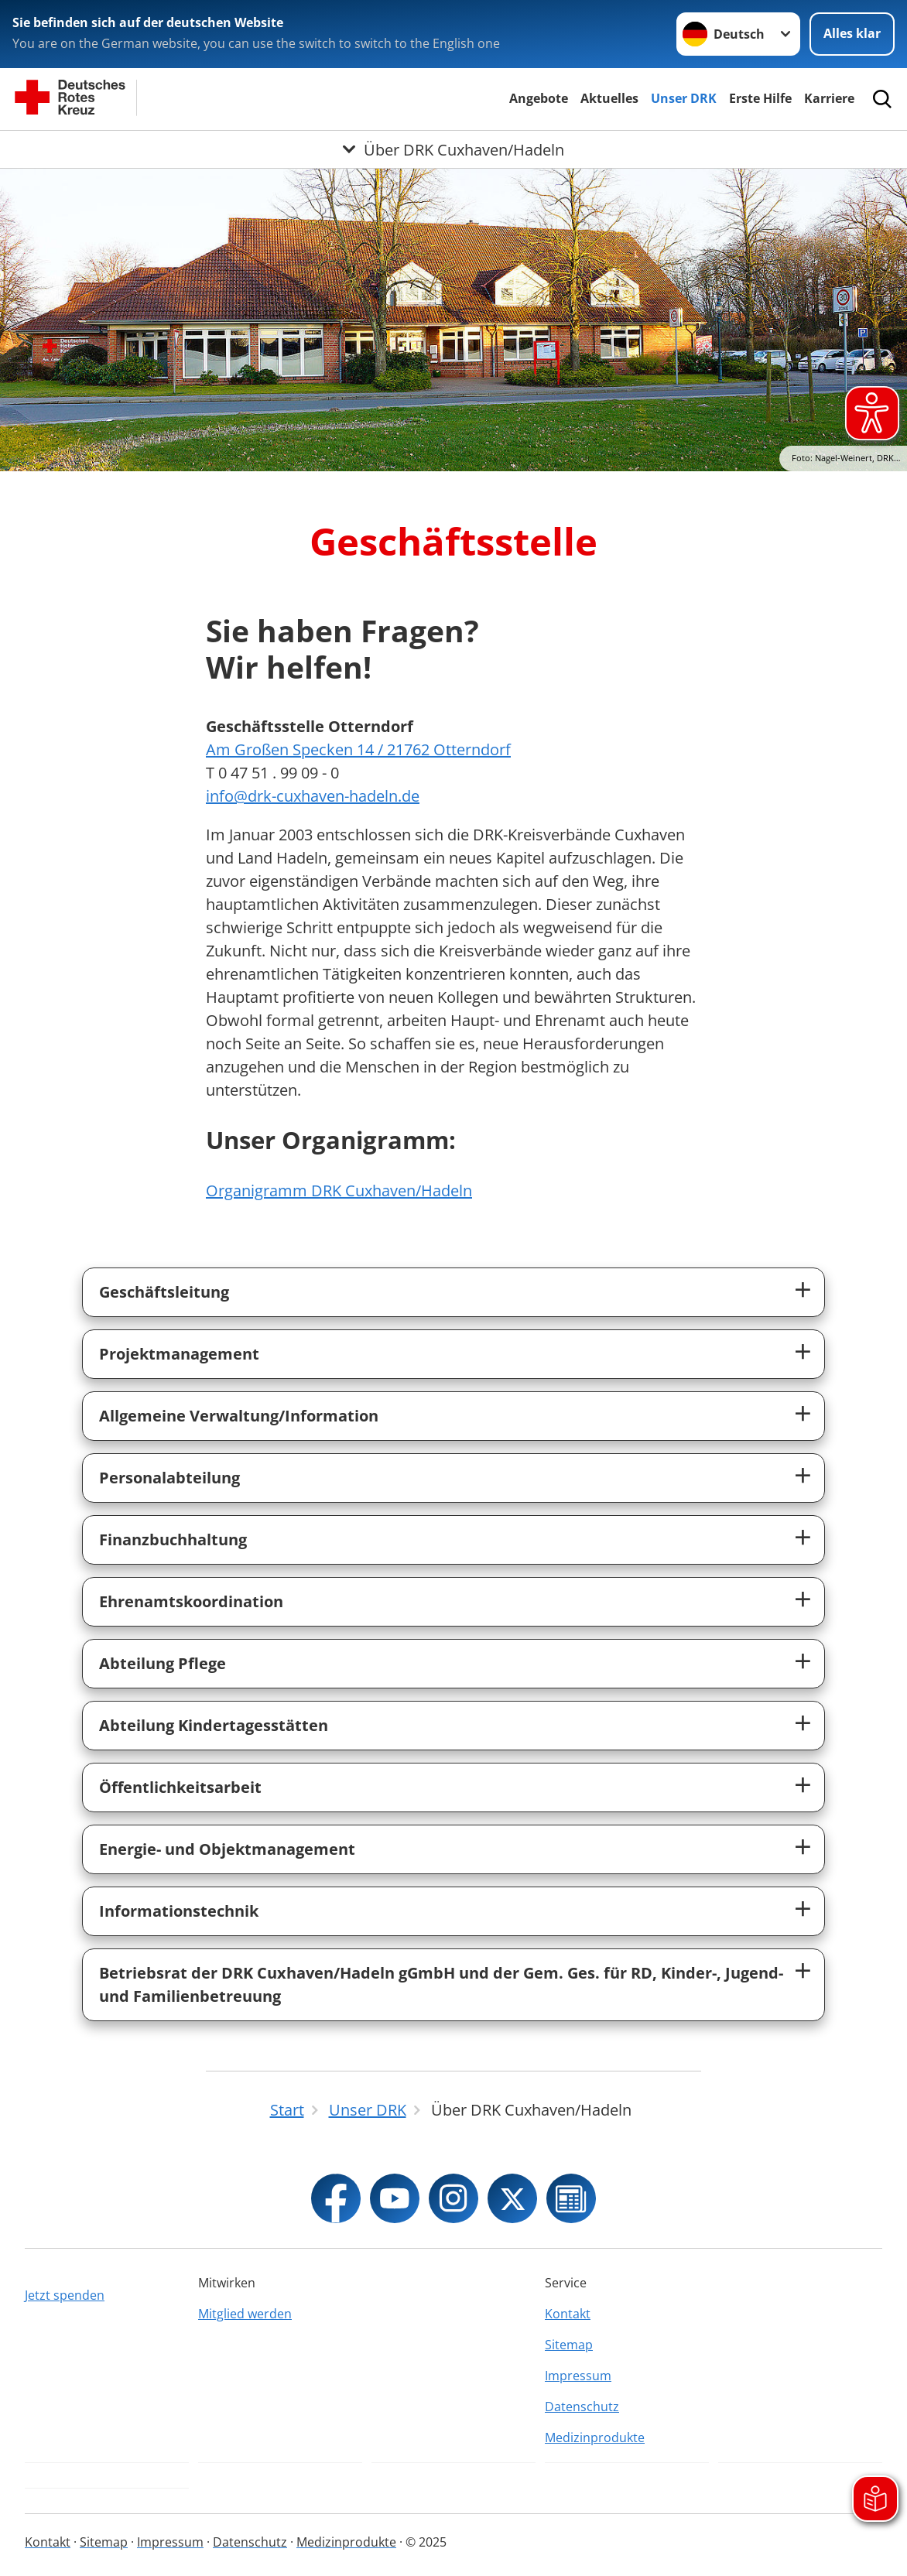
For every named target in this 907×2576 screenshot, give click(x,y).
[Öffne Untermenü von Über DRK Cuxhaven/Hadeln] (453, 149)
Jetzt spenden (64, 2295)
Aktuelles (609, 98)
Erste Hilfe (760, 98)
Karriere (829, 98)
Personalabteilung (169, 1477)
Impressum (578, 2375)
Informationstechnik (178, 1910)
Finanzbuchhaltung (173, 1539)
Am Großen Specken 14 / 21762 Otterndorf (358, 749)
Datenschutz (582, 2406)
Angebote (538, 98)
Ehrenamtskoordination (191, 1601)
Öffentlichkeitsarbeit (180, 1787)
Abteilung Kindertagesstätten (213, 1725)
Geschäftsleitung (164, 1291)
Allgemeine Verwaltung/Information (238, 1415)
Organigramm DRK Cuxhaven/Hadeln (339, 1190)
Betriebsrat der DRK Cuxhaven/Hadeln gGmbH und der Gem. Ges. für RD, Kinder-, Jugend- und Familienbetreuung (441, 1984)
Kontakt (567, 2313)
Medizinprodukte (595, 2437)
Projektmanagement (179, 1353)
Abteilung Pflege (162, 1663)
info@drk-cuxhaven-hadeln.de (312, 795)
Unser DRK (684, 98)
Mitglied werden (245, 2313)
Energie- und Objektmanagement (227, 1849)
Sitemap (569, 2344)
